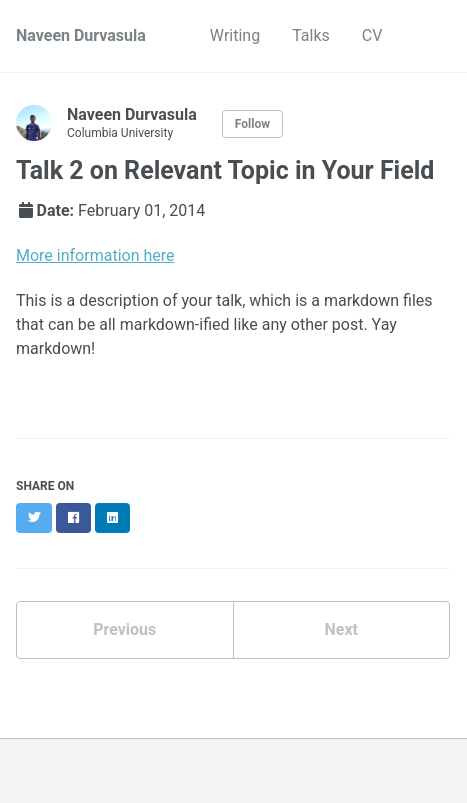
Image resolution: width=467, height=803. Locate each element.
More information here (95, 255)
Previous (124, 629)
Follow (252, 124)
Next (341, 629)
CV (372, 35)
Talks (311, 35)
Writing (235, 35)
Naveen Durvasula (81, 35)
